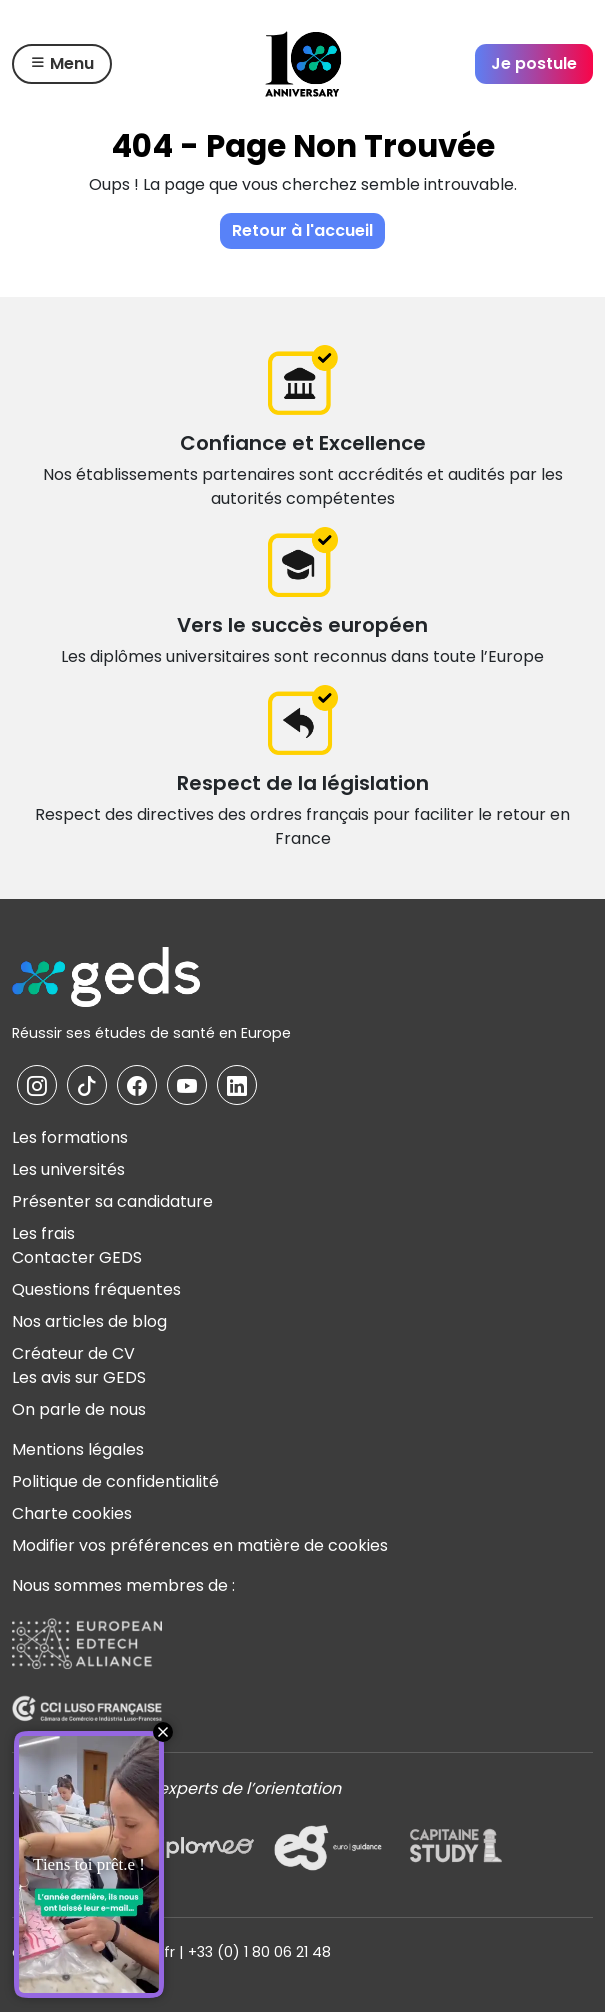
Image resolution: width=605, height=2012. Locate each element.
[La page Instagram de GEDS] (37, 1085)
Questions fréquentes (96, 1289)
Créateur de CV (73, 1353)
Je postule (534, 63)
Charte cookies (72, 1513)
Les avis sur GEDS (79, 1377)
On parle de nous (79, 1409)
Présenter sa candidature (112, 1201)
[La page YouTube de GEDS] (187, 1085)
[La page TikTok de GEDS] (87, 1085)
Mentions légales (78, 1449)
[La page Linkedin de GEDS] (237, 1085)
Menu (62, 63)
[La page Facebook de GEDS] (137, 1085)
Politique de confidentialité (115, 1481)
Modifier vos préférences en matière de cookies (200, 1545)
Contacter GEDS (77, 1257)
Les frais (43, 1233)
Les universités (68, 1169)
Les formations (70, 1137)
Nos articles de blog (89, 1321)
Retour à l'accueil (302, 230)
